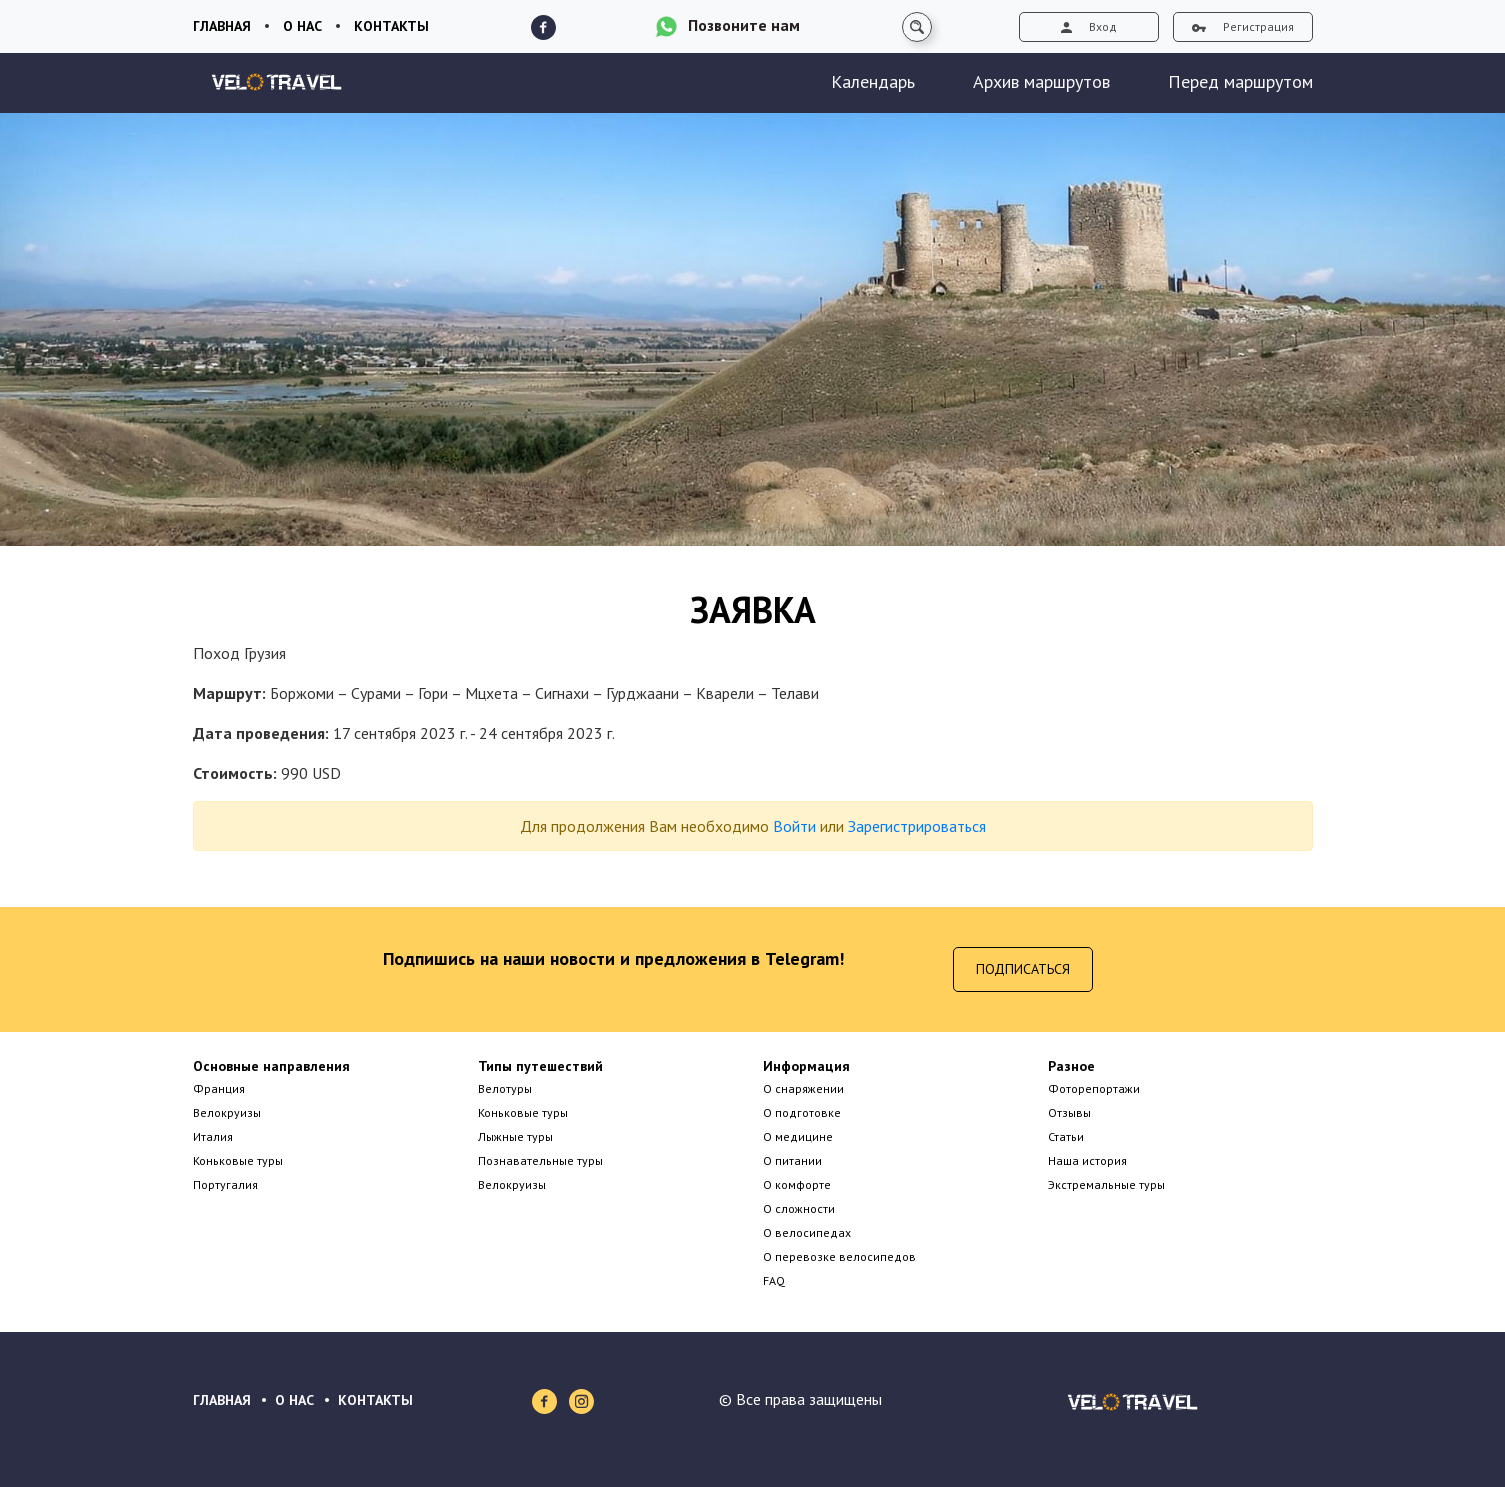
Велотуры (505, 1088)
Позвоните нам (744, 25)
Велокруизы (227, 1112)
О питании (792, 1160)
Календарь (873, 81)
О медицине (798, 1136)
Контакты (391, 26)
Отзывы (1069, 1112)
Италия (213, 1136)
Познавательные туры (540, 1160)
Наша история (1087, 1160)
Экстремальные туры (1106, 1184)
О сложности (799, 1208)
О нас (302, 26)
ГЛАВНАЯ (222, 1400)
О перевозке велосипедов (839, 1256)
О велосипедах (807, 1232)
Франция (219, 1088)
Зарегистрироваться (917, 826)
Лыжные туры (515, 1136)
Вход (1089, 26)
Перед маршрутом (1240, 81)
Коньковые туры (238, 1160)
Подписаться (1023, 969)
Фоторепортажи (1094, 1088)
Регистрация (1243, 26)
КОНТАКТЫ (375, 1400)
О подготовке (802, 1112)
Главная (222, 26)
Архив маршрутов (1041, 81)
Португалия (225, 1184)
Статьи (1066, 1136)
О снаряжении (803, 1088)
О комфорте (797, 1184)
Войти (794, 826)
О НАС (294, 1400)
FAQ (774, 1280)
